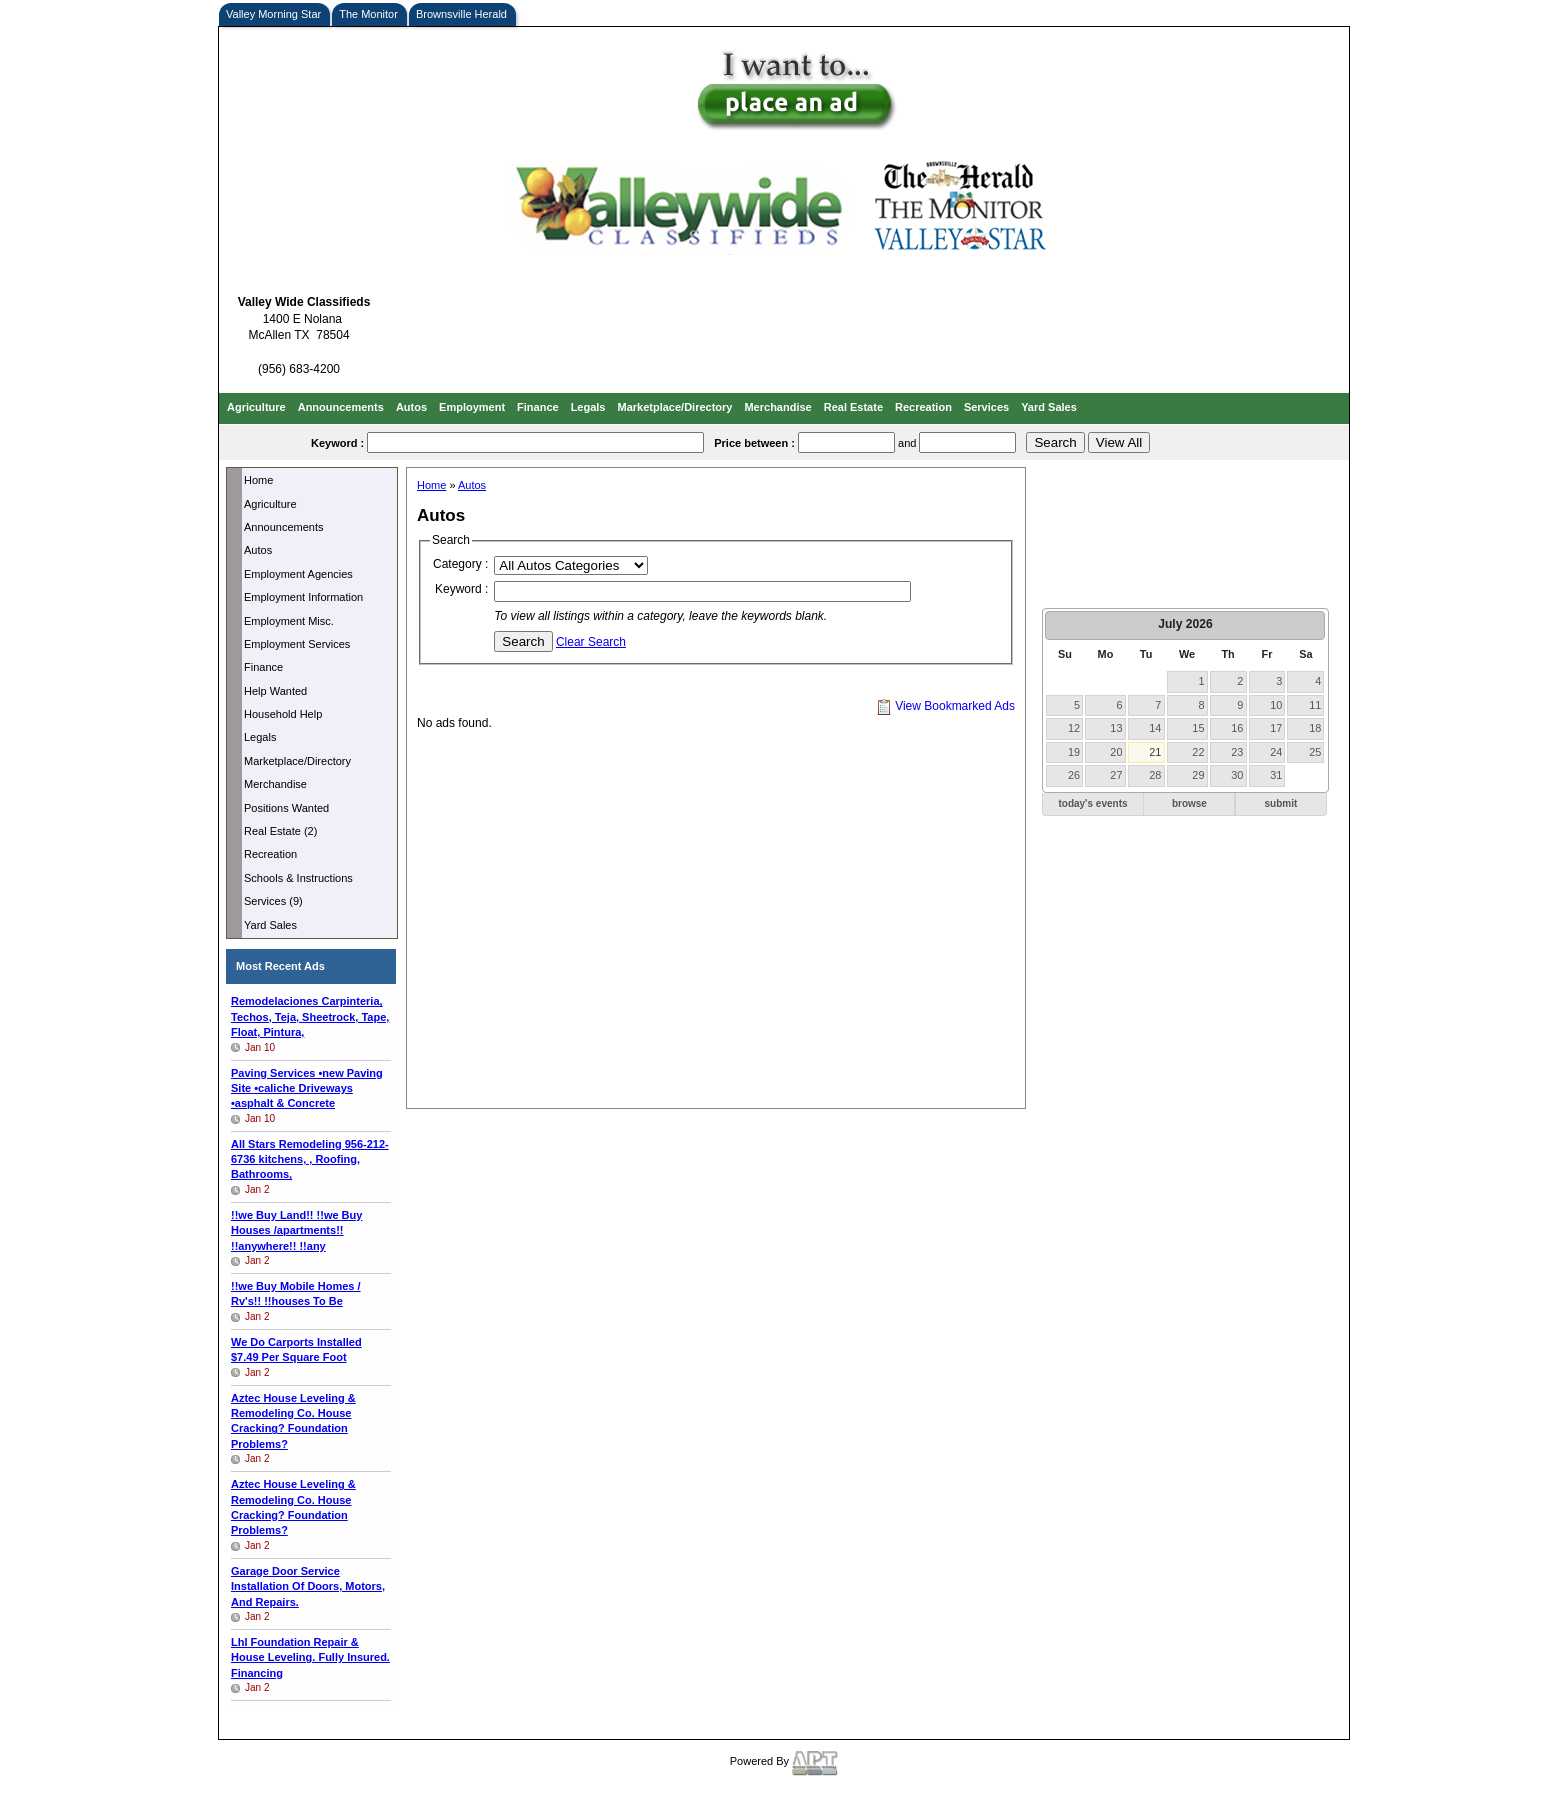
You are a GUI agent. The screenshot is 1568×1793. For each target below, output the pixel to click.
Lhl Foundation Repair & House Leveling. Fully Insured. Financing (310, 1657)
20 (1116, 752)
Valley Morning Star (273, 14)
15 (1198, 728)
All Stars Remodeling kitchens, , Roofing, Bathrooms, (310, 1159)
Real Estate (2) (280, 831)
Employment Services (297, 644)
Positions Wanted (286, 808)
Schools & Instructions (298, 878)
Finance (538, 407)
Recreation (923, 407)
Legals (588, 407)
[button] (1093, 804)
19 (1074, 752)
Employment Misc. (289, 621)
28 (1155, 775)
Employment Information (303, 597)
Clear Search (591, 642)
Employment (472, 407)
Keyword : (461, 589)
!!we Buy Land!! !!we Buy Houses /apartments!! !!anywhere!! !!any (296, 1230)
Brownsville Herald (461, 14)
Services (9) (273, 901)
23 (1237, 752)
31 (1276, 775)
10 (1276, 705)
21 (1155, 752)
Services (986, 407)
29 (1198, 775)
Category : (460, 564)
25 (1315, 752)
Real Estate (853, 407)
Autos (411, 407)
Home (258, 480)
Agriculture (256, 407)
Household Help (283, 714)
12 (1074, 728)
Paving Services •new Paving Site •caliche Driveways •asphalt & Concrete (307, 1088)
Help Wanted (275, 691)
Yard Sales (1049, 407)
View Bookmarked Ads (945, 706)
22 (1198, 752)
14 (1155, 728)
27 (1116, 775)
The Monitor (368, 14)
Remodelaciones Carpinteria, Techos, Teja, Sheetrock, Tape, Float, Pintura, (310, 1016)
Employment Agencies (298, 574)
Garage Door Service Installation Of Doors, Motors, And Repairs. (308, 1586)
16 (1237, 728)
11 (1315, 705)
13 (1116, 728)
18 (1315, 728)
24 (1276, 752)
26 (1074, 775)
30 (1237, 775)
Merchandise (777, 407)
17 (1276, 728)
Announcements (341, 407)
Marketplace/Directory (675, 407)
